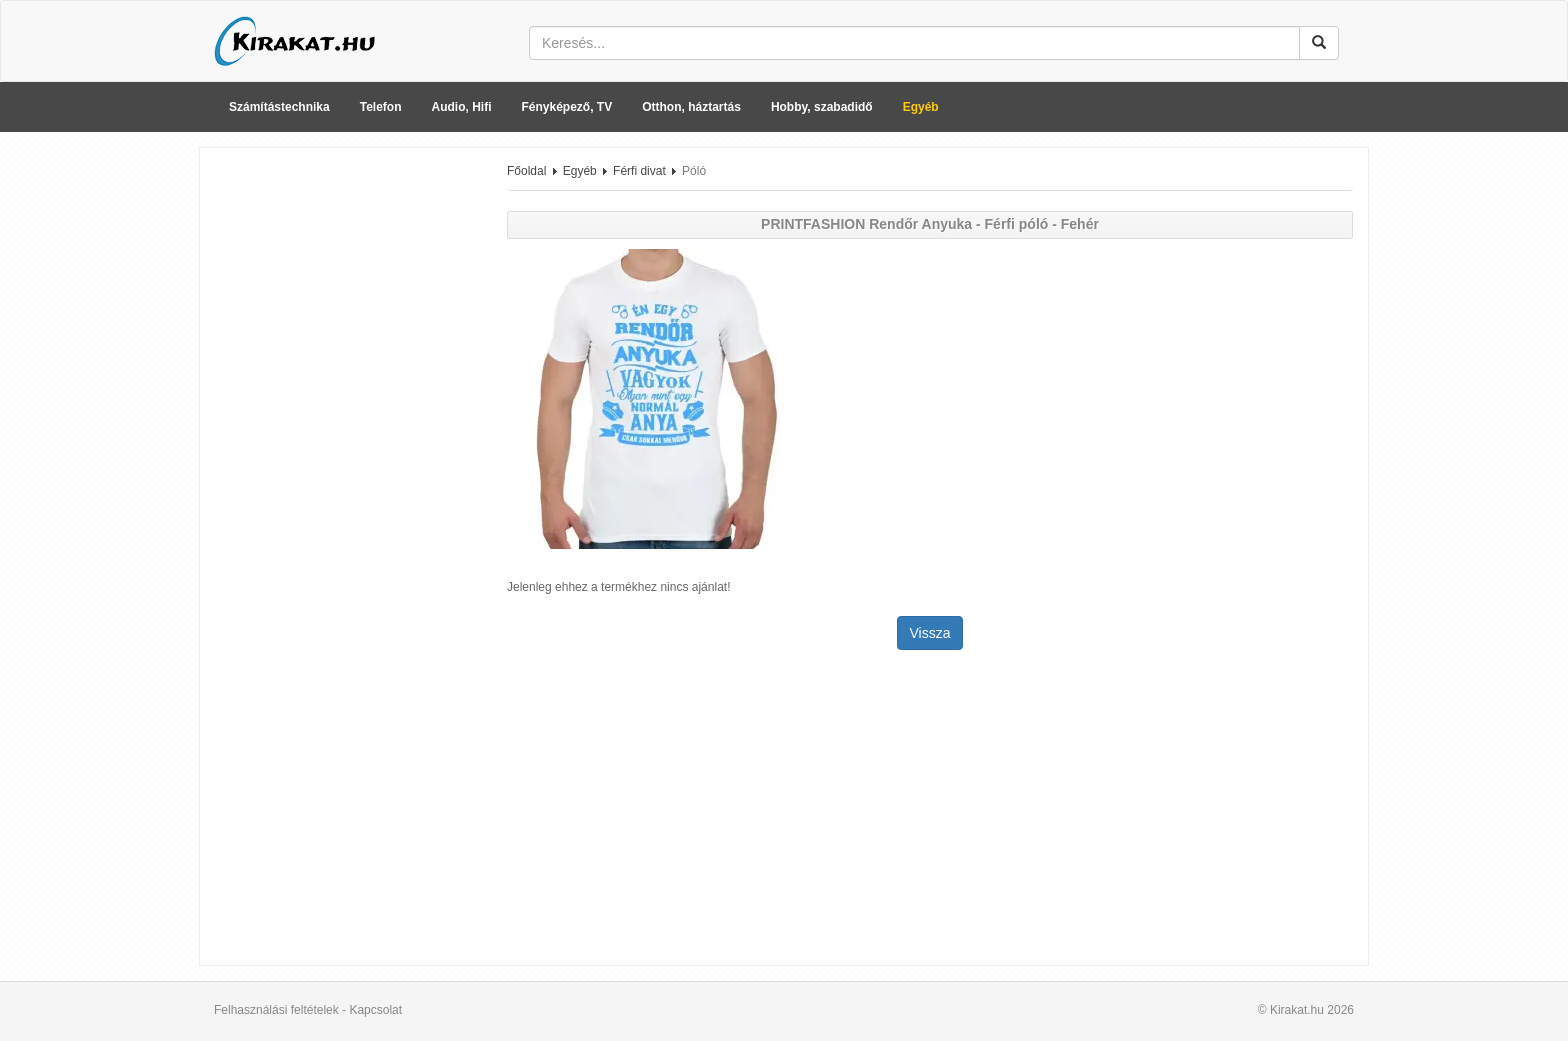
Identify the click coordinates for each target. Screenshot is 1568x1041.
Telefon (381, 107)
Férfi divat (639, 171)
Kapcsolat (375, 1010)
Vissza (930, 633)
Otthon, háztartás (691, 107)
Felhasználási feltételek (276, 1010)
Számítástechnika (279, 107)
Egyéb (921, 107)
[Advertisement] (346, 463)
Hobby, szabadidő (822, 107)
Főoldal (526, 171)
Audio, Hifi (462, 107)
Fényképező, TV (567, 107)
